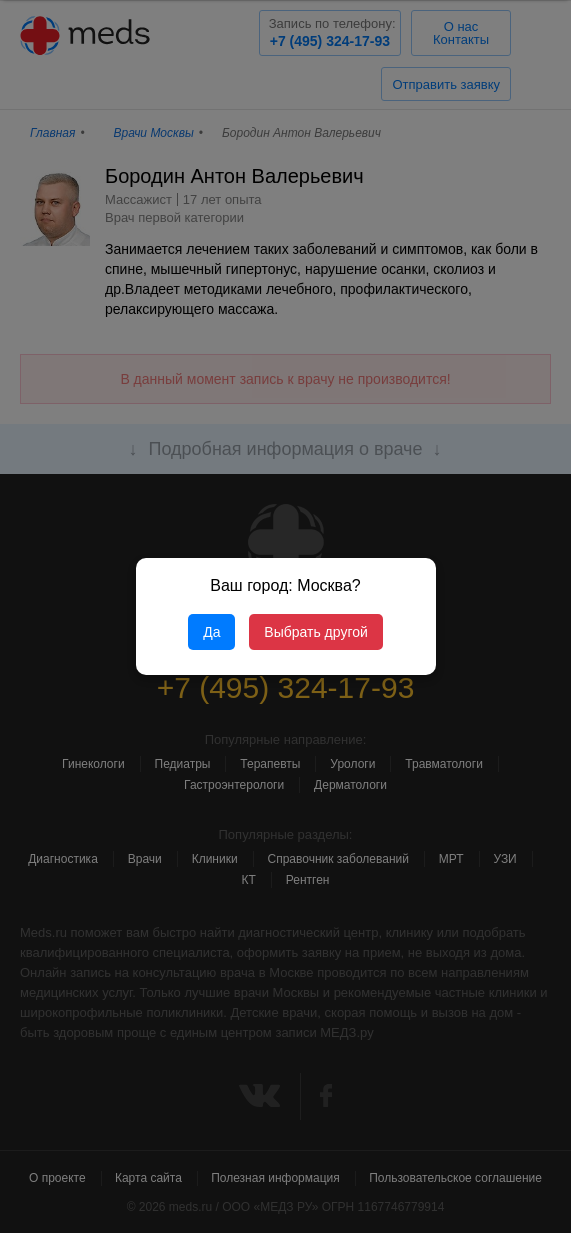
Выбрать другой (315, 632)
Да (211, 632)
